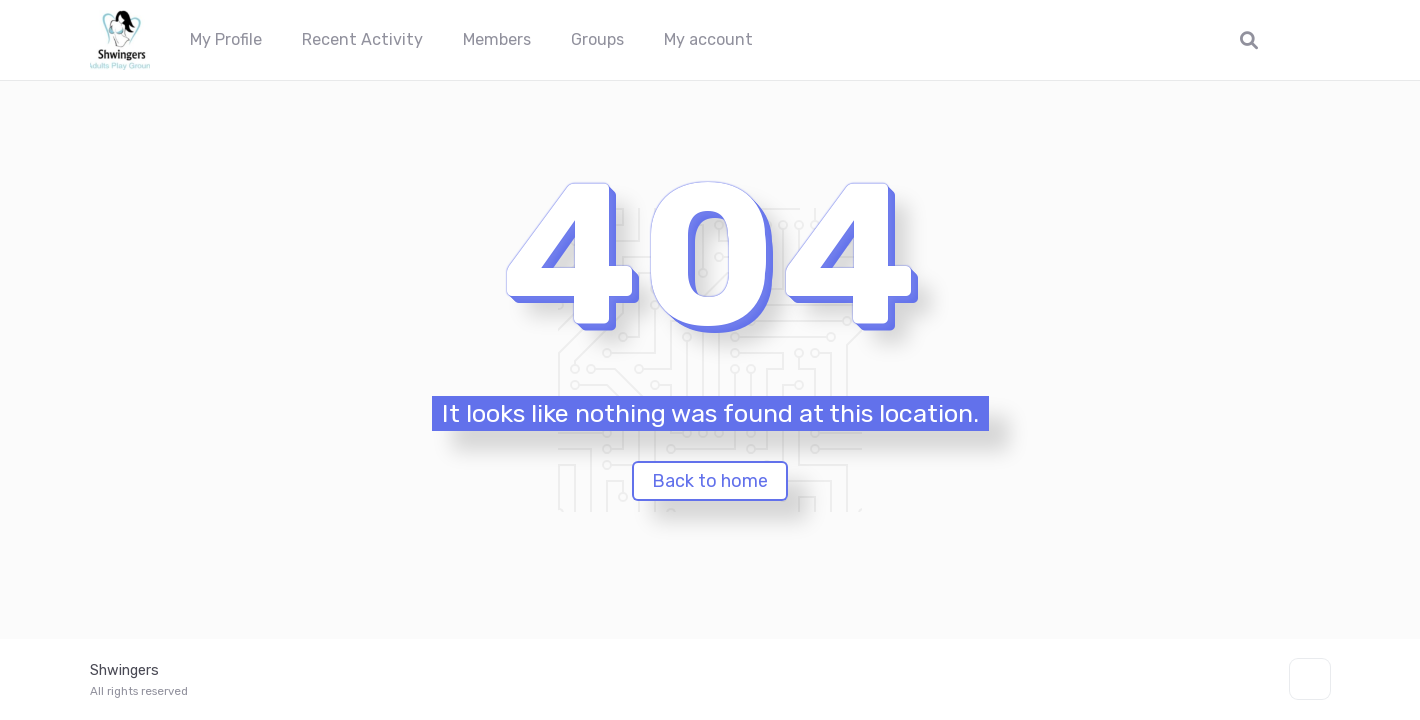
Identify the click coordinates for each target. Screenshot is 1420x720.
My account (708, 39)
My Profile (226, 39)
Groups (597, 39)
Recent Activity (362, 39)
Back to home (710, 481)
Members (497, 39)
